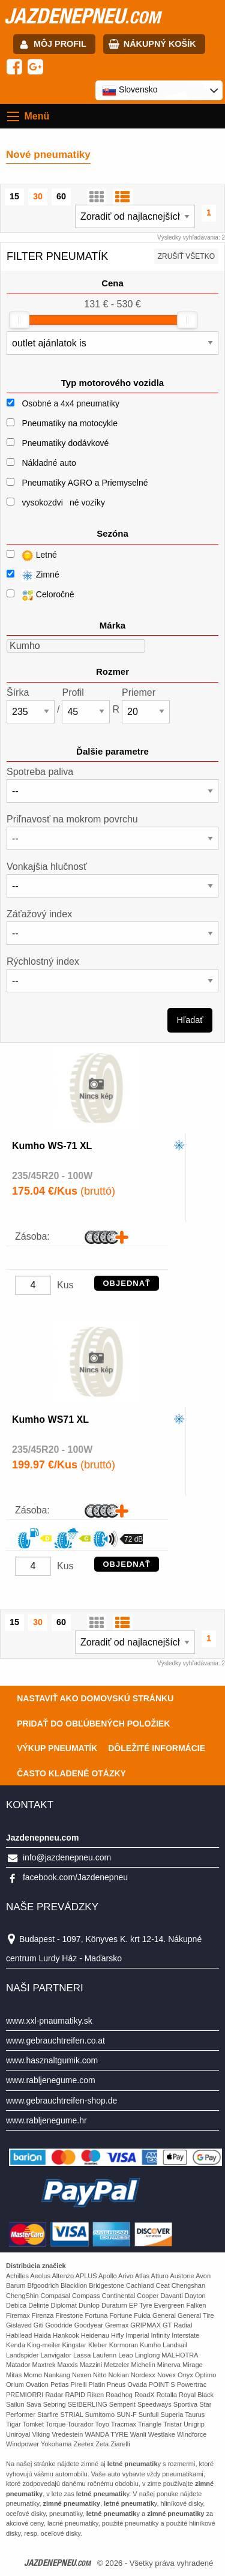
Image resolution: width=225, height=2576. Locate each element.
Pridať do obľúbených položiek (93, 1723)
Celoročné (40, 595)
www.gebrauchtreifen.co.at (55, 2040)
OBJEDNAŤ (127, 1283)
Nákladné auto (49, 463)
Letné (32, 555)
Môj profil (60, 44)
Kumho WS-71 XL (52, 1146)
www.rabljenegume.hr (46, 2120)
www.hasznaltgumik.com (52, 2060)
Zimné (33, 575)
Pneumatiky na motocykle (70, 423)
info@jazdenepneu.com (67, 1857)
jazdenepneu (82, 15)
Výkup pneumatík (57, 1748)
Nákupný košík (160, 44)
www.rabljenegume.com (50, 2080)
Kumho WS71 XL (50, 1419)
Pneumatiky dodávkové (65, 443)
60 (61, 196)
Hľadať (190, 1020)
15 (14, 196)
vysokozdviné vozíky (63, 502)
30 (38, 196)
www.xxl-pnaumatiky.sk (49, 2021)
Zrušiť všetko (186, 256)
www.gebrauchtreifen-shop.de (61, 2100)
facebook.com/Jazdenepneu (75, 1877)
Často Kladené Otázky (71, 1773)
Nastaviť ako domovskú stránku (95, 1698)
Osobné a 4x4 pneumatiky (70, 403)
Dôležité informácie (156, 1748)
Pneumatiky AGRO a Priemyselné (85, 482)
